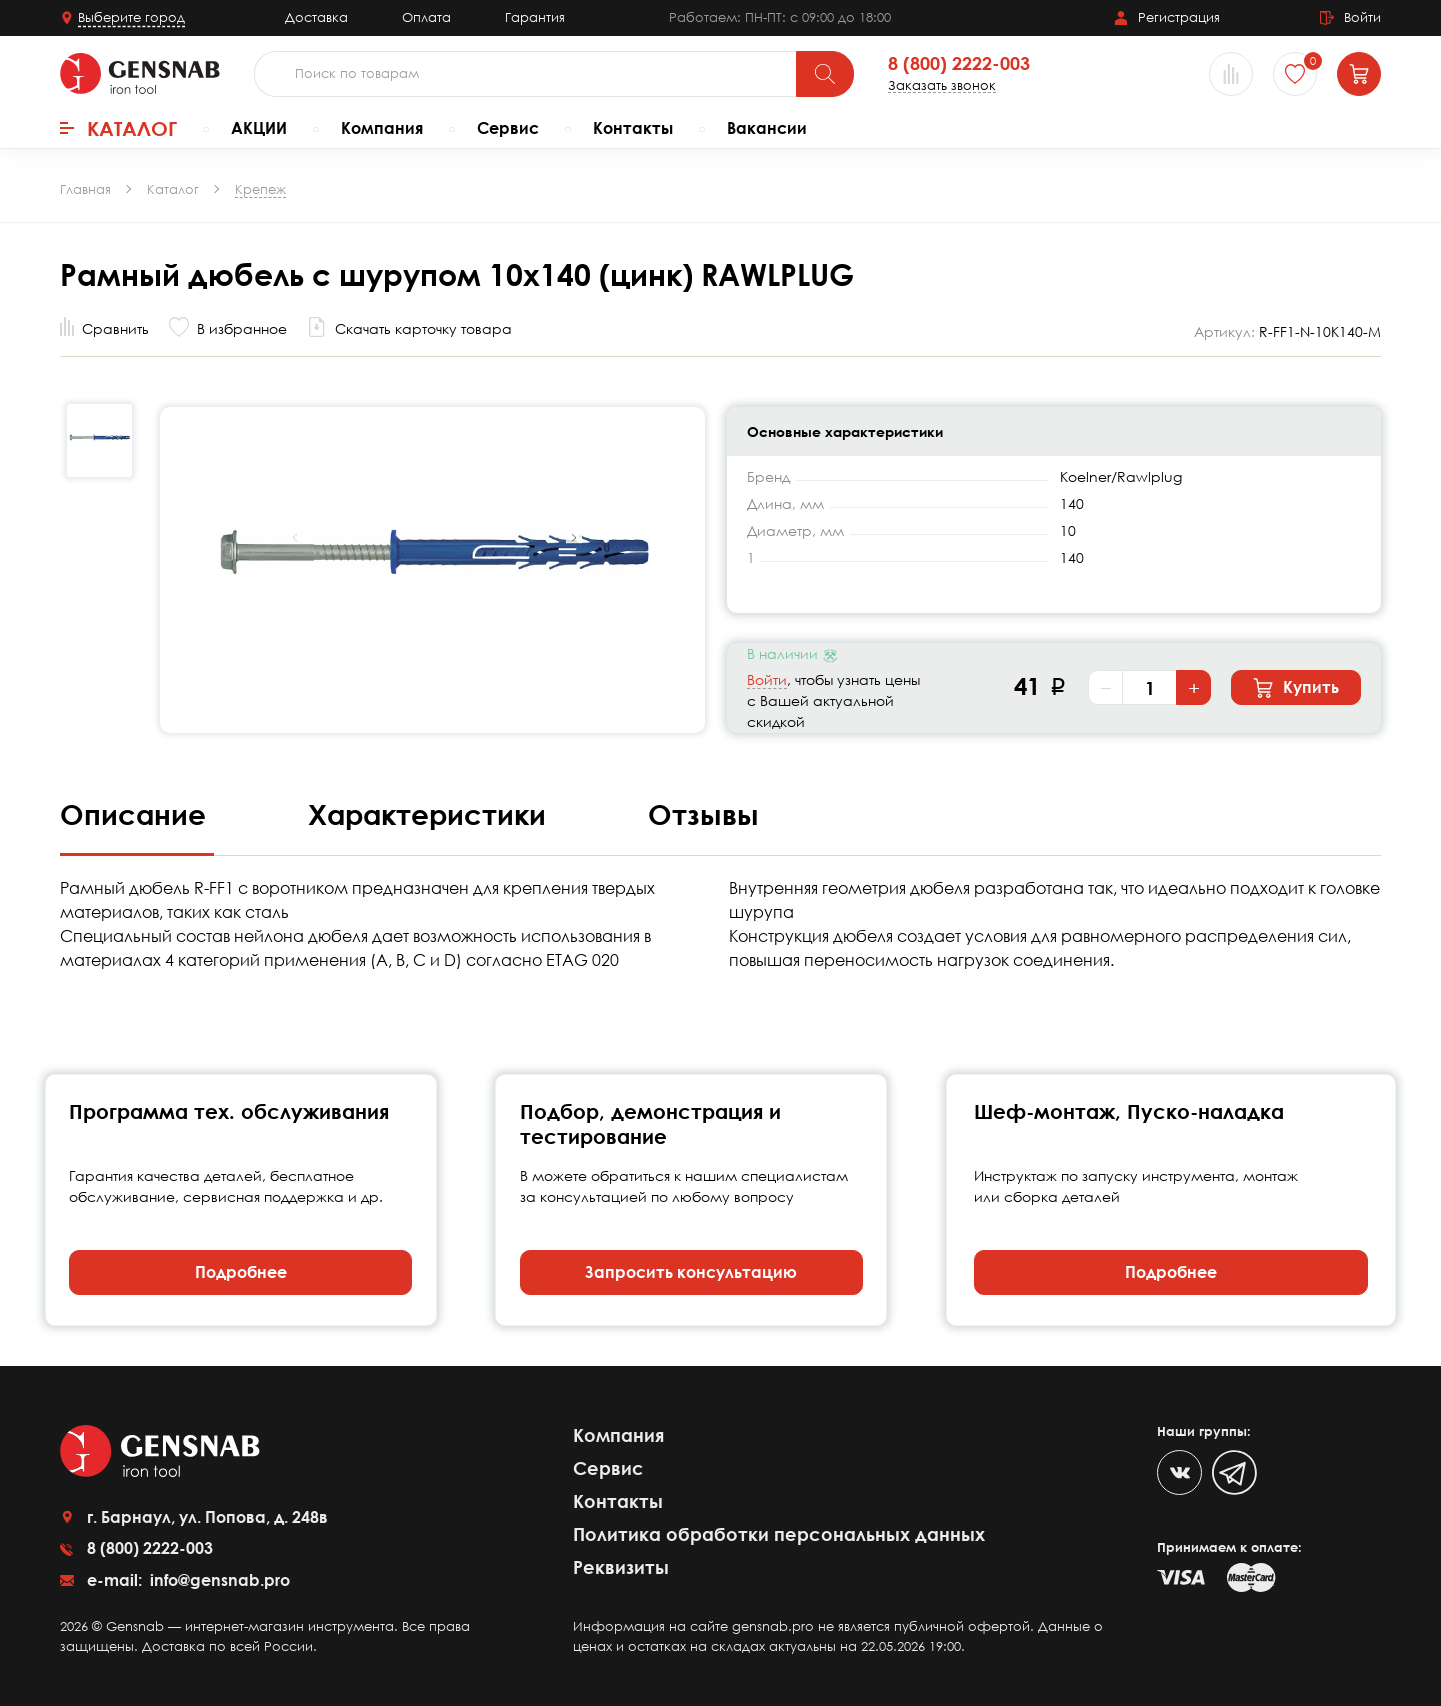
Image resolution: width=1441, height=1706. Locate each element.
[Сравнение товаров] (1231, 74)
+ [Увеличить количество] (1194, 688)
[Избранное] (1295, 74)
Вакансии (767, 128)
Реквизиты (621, 1567)
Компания (382, 128)
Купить (1296, 688)
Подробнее (241, 1272)
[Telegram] (1234, 1472)
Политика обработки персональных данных (779, 1534)
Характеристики (431, 814)
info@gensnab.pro (218, 1580)
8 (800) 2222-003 (959, 64)
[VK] (1179, 1472)
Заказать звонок (942, 85)
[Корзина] (1359, 74)
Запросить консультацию (691, 1272)
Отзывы (703, 814)
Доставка (316, 17)
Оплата (426, 17)
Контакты (633, 128)
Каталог (118, 128)
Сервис (508, 128)
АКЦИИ (259, 128)
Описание (137, 814)
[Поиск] (825, 74)
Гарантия (535, 17)
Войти (767, 679)
